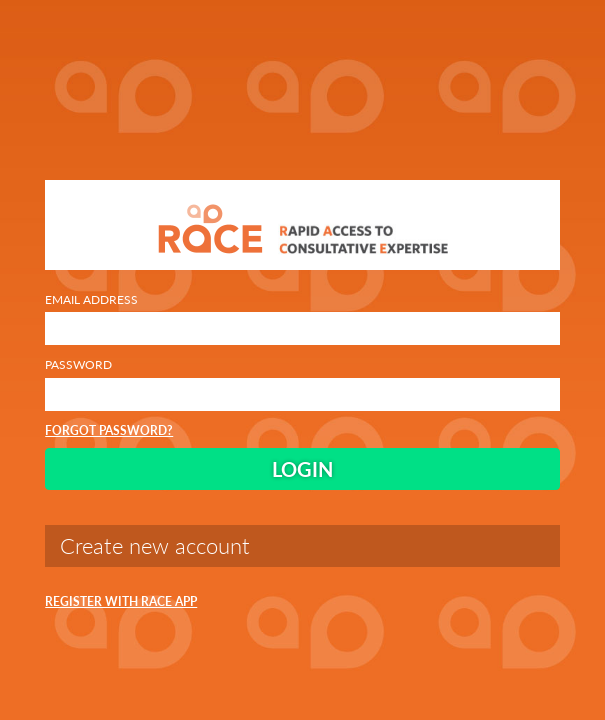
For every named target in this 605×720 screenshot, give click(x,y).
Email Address (302, 318)
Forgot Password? (109, 430)
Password (302, 383)
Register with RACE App (121, 601)
